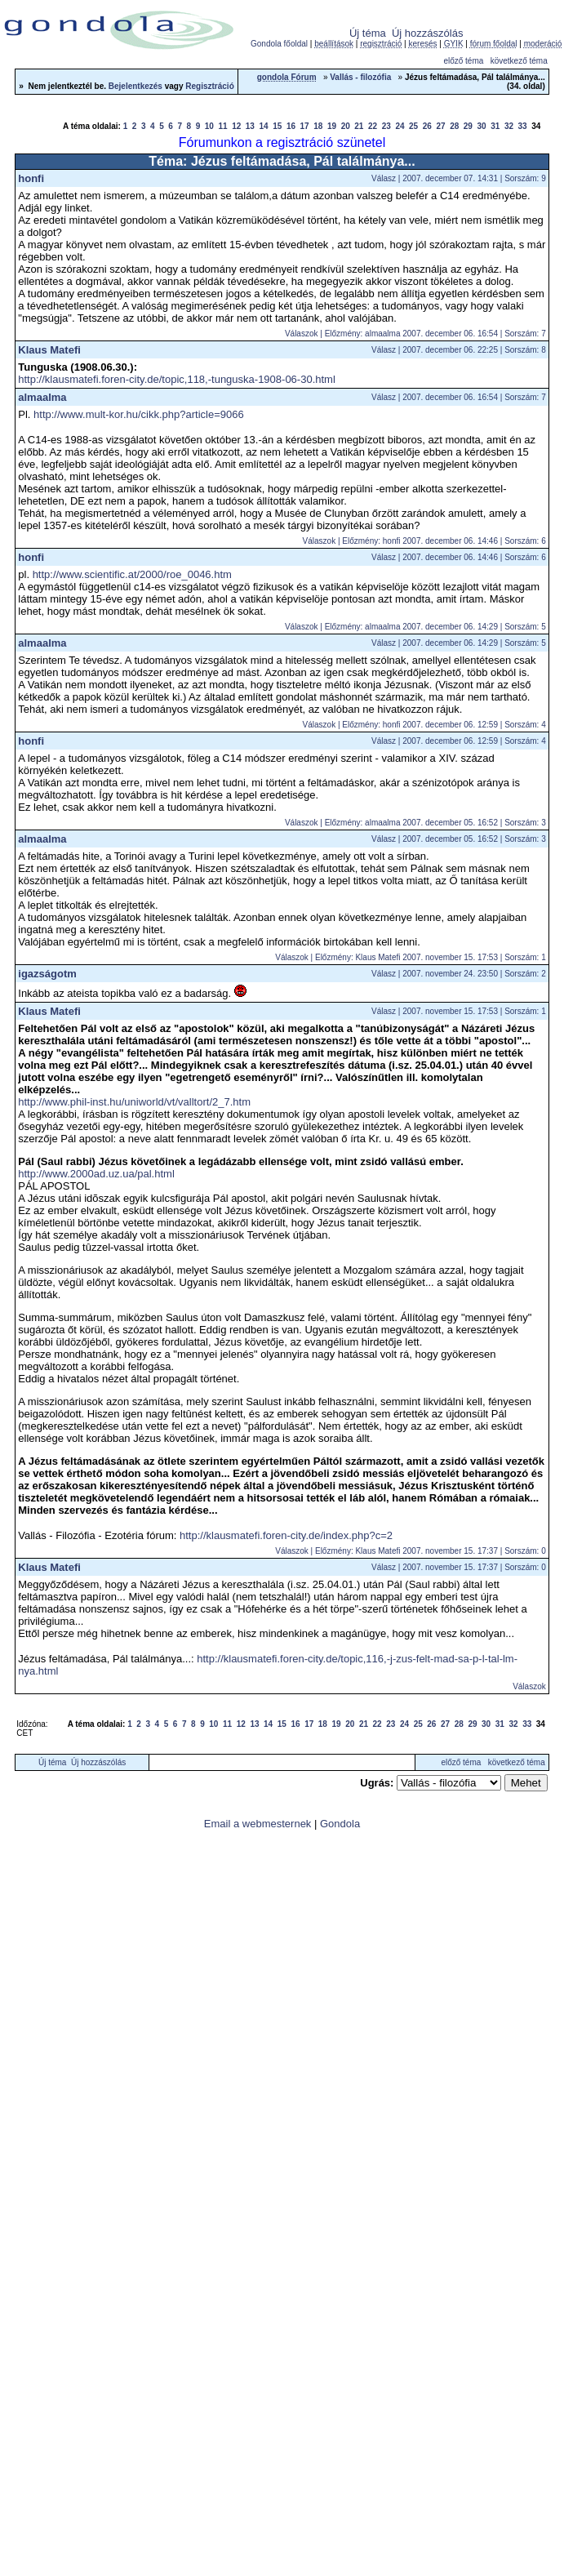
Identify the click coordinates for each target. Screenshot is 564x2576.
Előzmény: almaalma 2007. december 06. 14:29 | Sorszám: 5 (435, 626)
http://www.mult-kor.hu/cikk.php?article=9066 (138, 414)
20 (345, 126)
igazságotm (47, 974)
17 (304, 126)
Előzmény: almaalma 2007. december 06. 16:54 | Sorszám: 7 (435, 333)
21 (358, 126)
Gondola (340, 1823)
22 (372, 126)
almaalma (42, 397)
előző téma (463, 60)
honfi (31, 178)
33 (522, 126)
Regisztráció (209, 86)
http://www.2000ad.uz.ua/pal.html (96, 1174)
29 (468, 126)
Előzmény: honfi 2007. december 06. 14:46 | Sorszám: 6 (443, 540)
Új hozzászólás (427, 33)
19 (331, 126)
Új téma (367, 33)
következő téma (519, 60)
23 (386, 126)
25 (413, 126)
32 (508, 126)
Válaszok (301, 333)
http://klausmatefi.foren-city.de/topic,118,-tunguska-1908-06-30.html (176, 379)
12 (236, 126)
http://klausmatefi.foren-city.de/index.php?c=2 (286, 1535)
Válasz (383, 178)
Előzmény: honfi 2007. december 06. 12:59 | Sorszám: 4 (443, 724)
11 (222, 126)
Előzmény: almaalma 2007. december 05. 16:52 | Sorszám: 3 (435, 822)
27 (440, 126)
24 (399, 126)
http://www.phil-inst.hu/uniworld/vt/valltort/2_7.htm (134, 1102)
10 (209, 126)
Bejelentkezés (135, 86)
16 (290, 126)
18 (317, 126)
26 (427, 126)
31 (495, 126)
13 (250, 126)
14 (264, 126)
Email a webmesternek (258, 1823)
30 (481, 126)
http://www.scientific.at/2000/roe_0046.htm (132, 574)
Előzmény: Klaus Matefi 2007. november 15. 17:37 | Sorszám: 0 (430, 1550)
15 (277, 126)
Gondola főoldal (279, 43)
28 (454, 126)
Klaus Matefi (49, 350)
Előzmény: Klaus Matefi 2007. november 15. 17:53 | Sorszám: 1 (430, 957)
